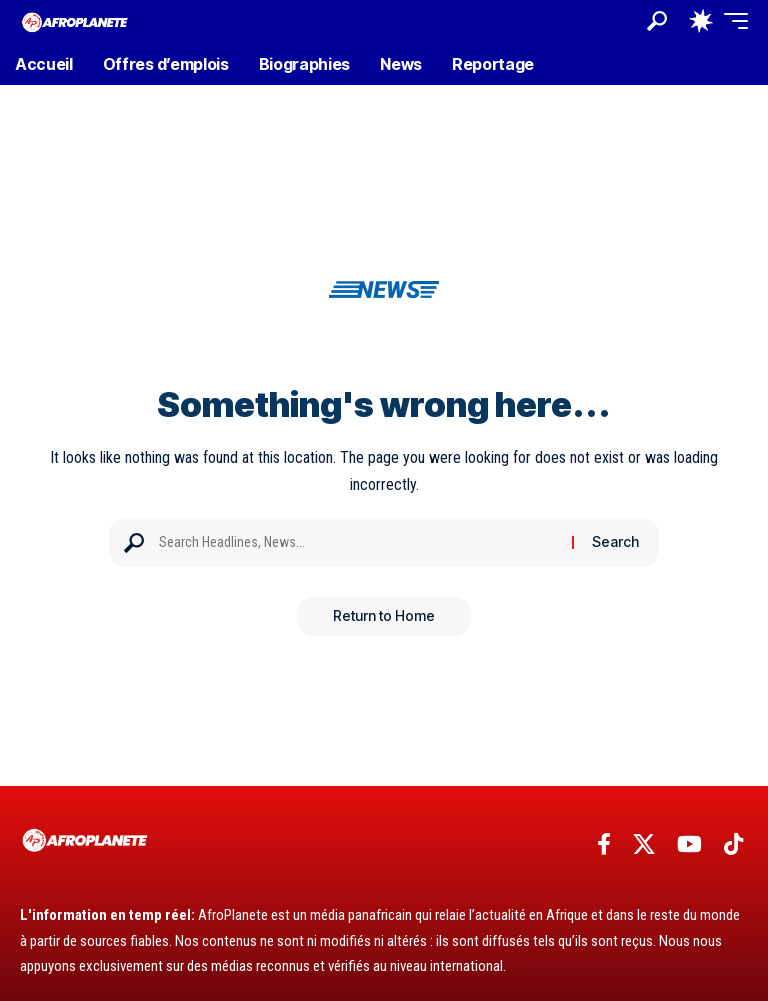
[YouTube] (689, 844)
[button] (657, 21)
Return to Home (384, 616)
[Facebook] (604, 844)
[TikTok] (733, 844)
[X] (644, 844)
